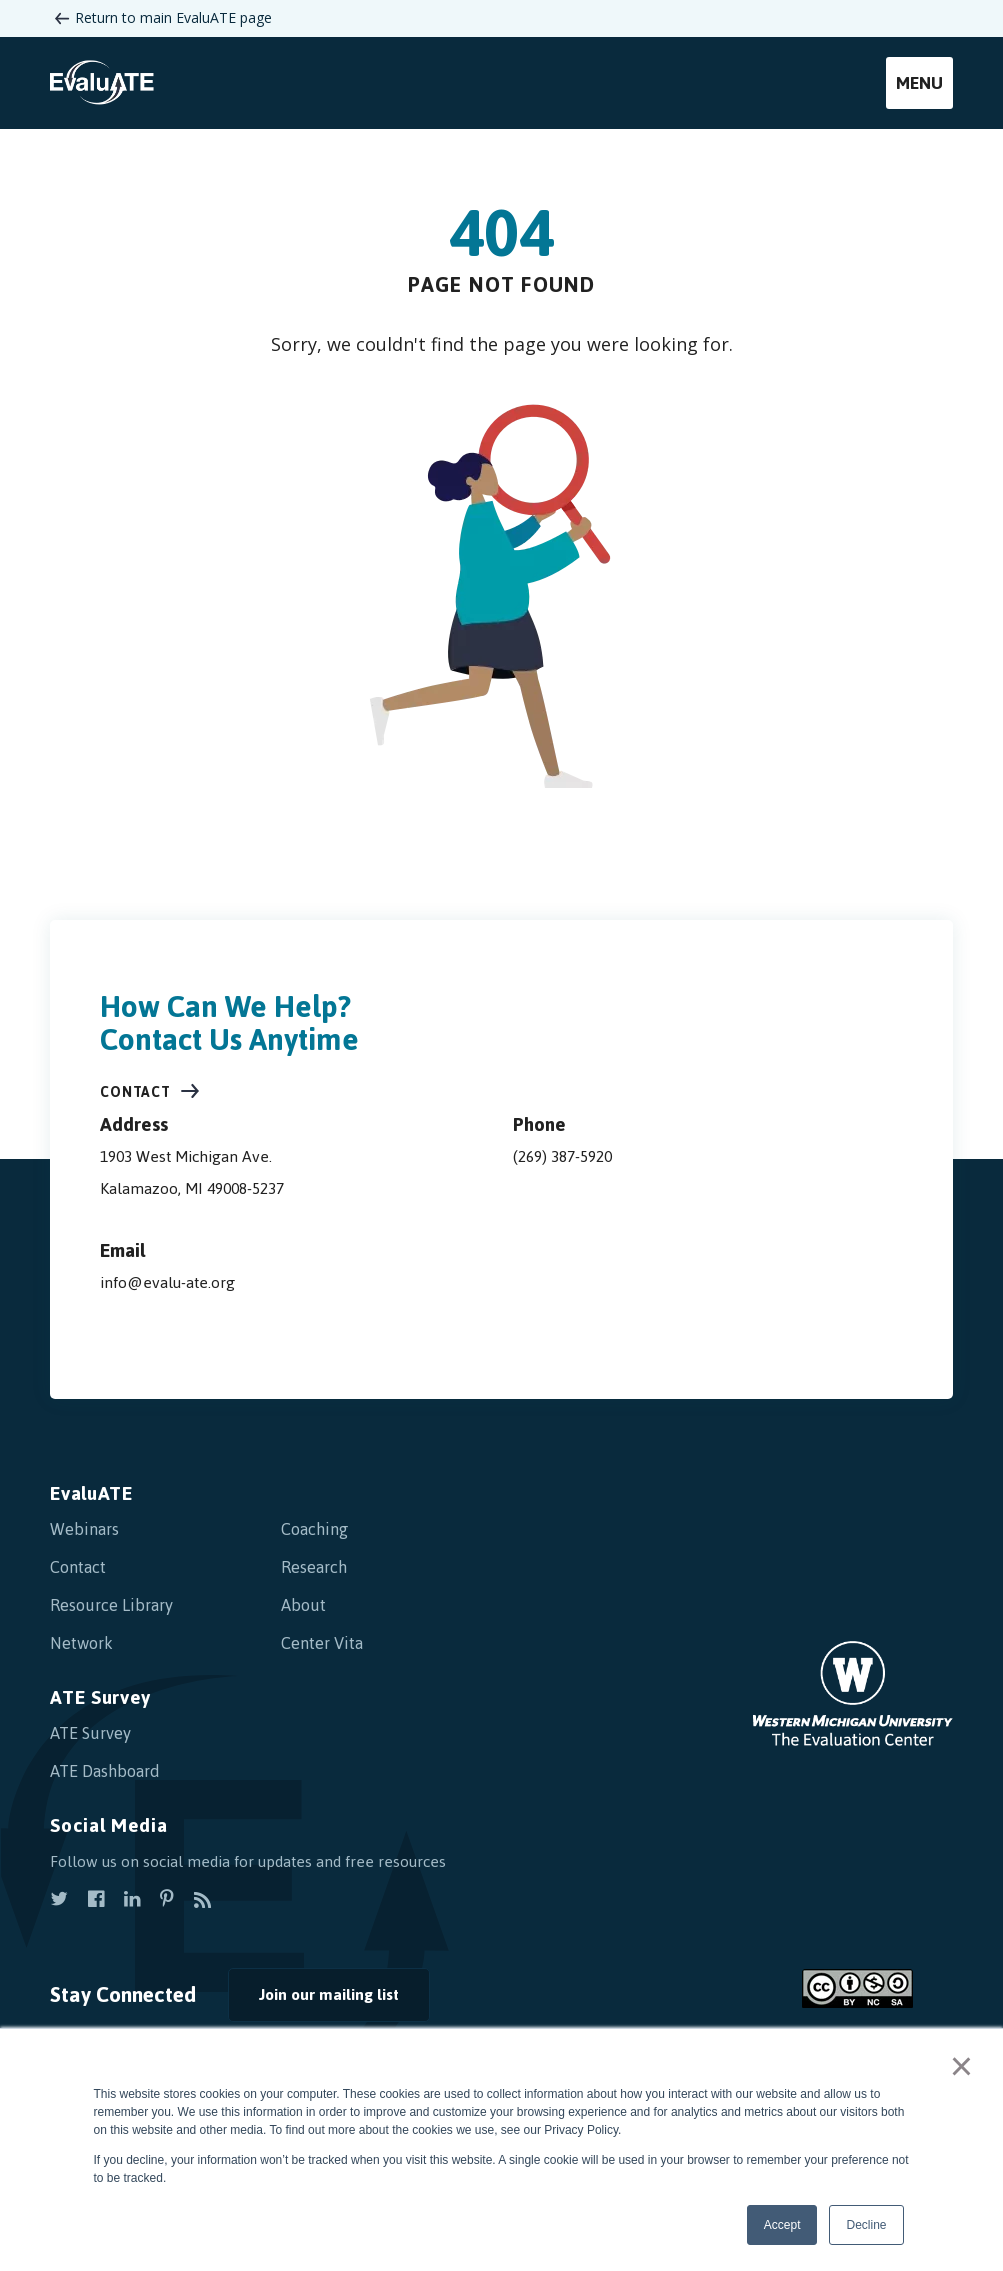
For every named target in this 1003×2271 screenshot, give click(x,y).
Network (81, 1643)
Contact (135, 1092)
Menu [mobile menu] (919, 83)
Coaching (314, 1529)
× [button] (961, 2066)
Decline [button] (866, 2225)
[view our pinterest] (167, 1901)
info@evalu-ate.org (167, 1282)
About (303, 1605)
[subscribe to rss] (202, 1901)
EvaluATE (91, 1493)
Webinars (84, 1529)
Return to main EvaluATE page (173, 17)
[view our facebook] (96, 1901)
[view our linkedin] (132, 1901)
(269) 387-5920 (562, 1156)
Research (314, 1567)
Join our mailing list (329, 1994)
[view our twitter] (59, 1901)
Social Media (108, 1825)
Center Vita (322, 1643)
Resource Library (111, 1605)
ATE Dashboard (105, 1771)
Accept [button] (782, 2225)
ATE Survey (100, 1697)
